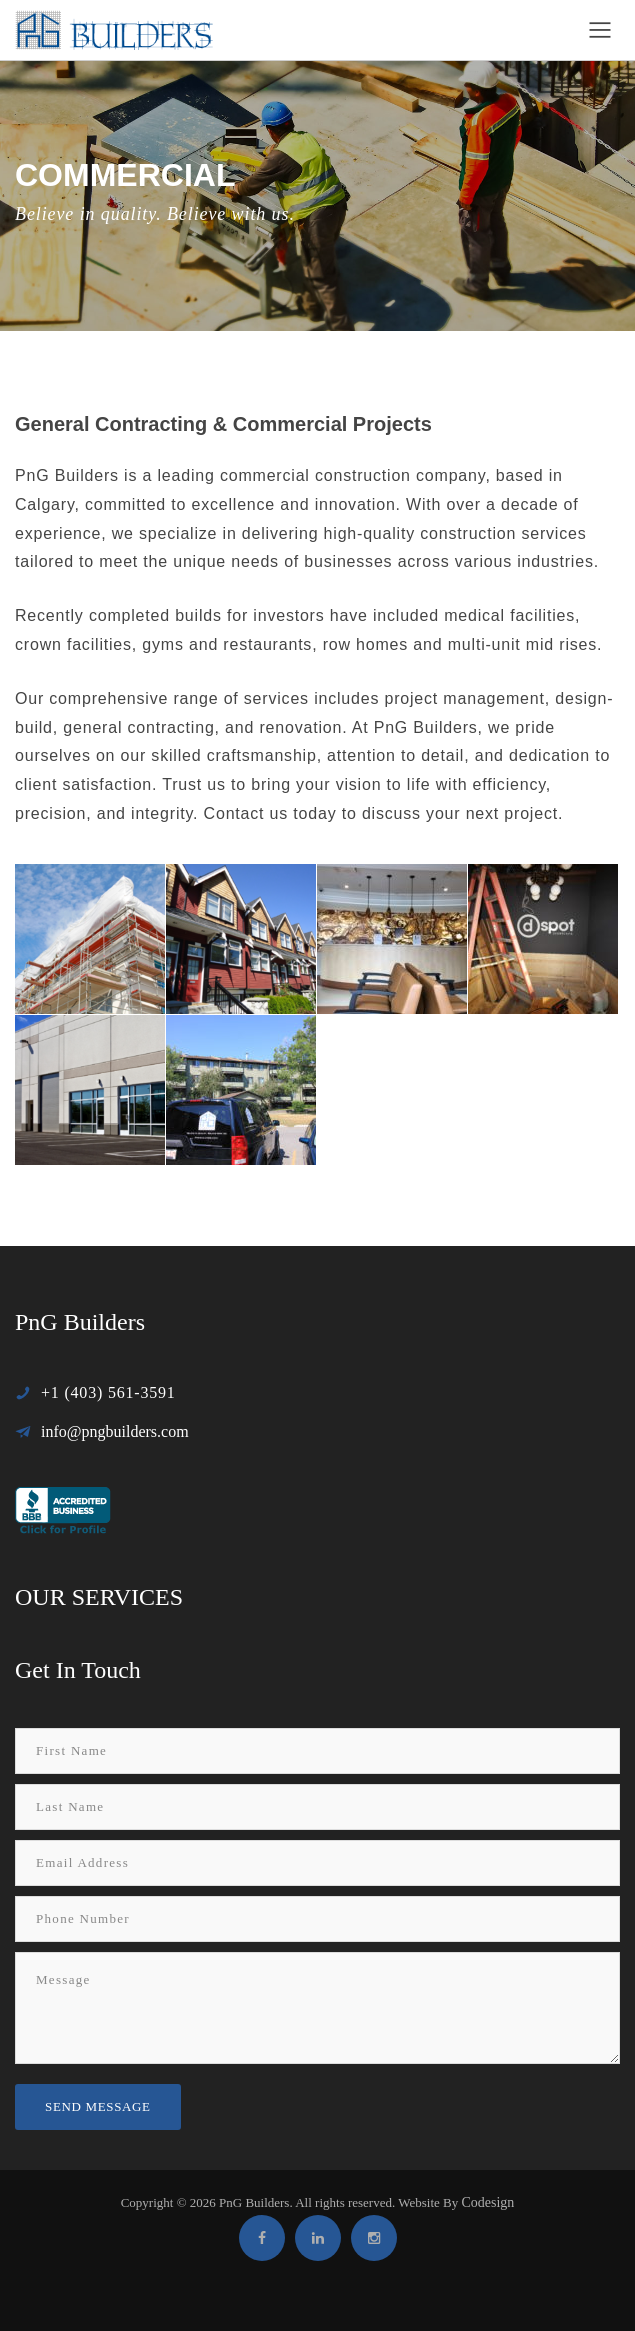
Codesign (487, 2202)
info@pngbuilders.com (115, 1431)
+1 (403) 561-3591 (108, 1392)
